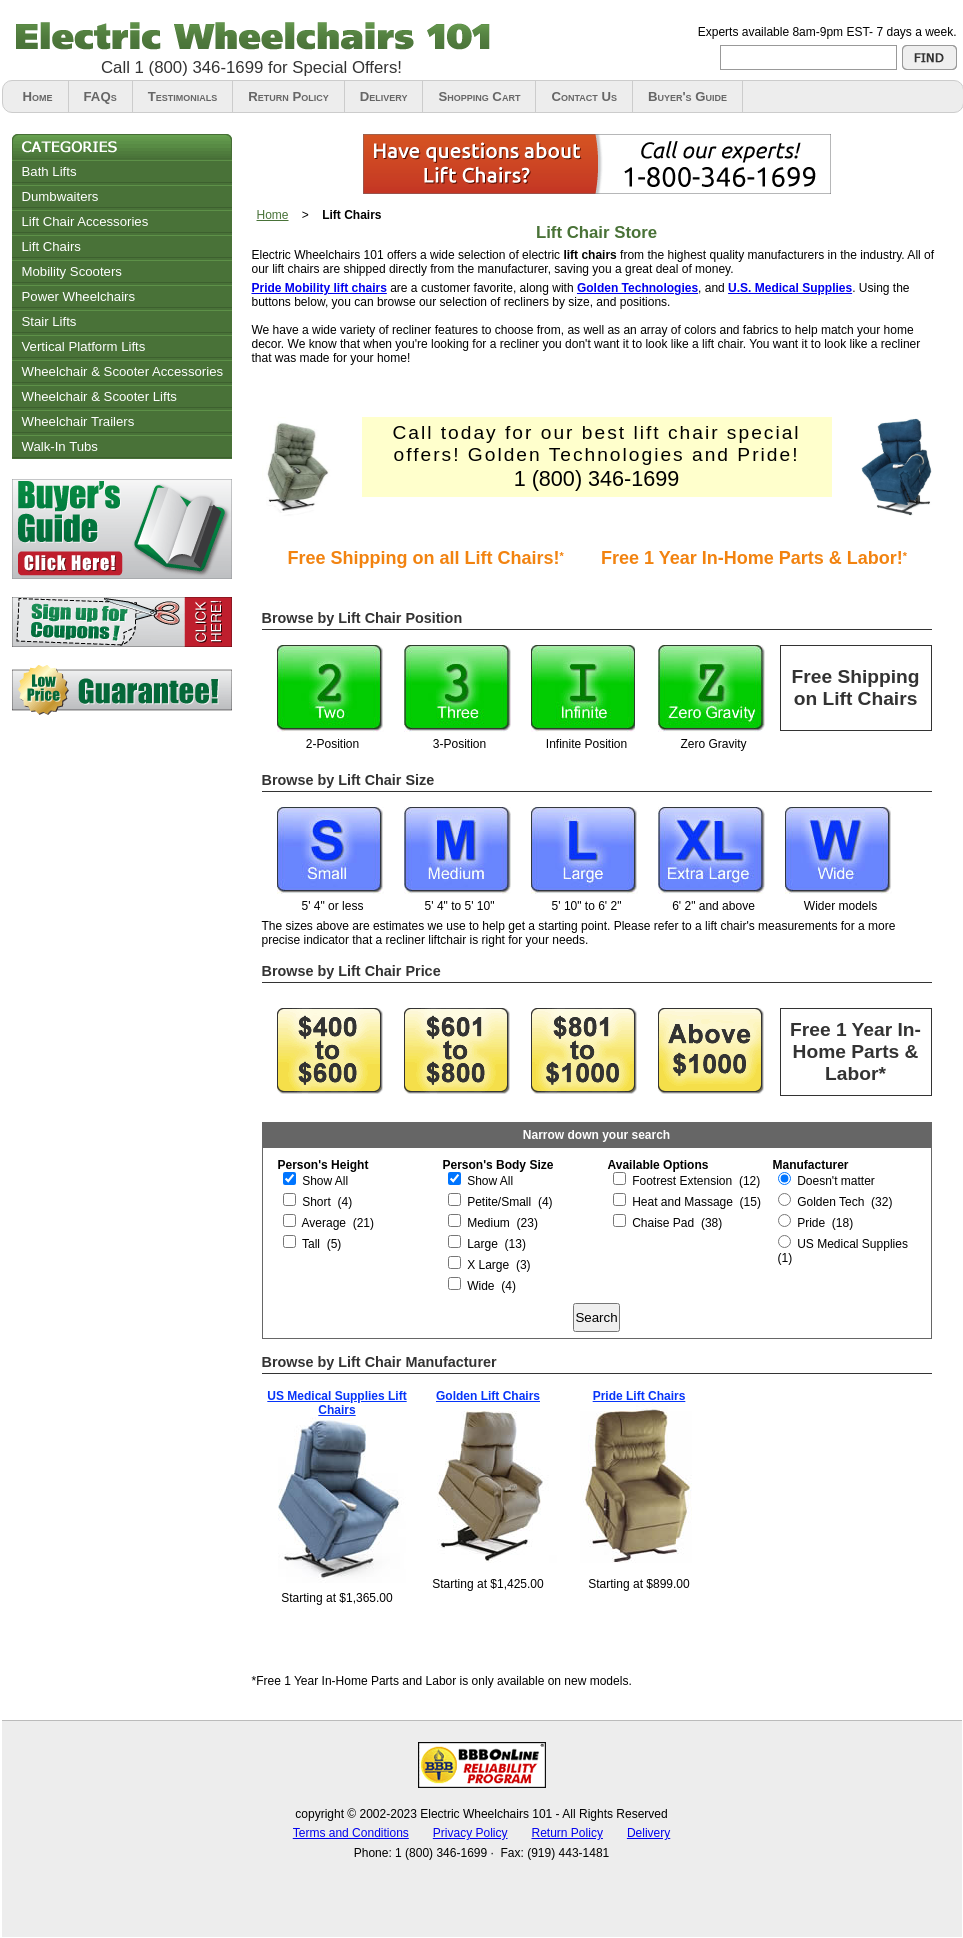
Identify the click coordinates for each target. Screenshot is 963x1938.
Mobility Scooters (72, 271)
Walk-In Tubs (60, 446)
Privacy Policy (470, 1833)
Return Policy (288, 96)
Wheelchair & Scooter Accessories (123, 371)
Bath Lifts (49, 171)
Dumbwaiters (60, 196)
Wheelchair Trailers (78, 421)
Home (38, 96)
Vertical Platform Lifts (84, 346)
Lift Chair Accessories (85, 221)
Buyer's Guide (687, 96)
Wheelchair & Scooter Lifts (99, 396)
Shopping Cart (479, 96)
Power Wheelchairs (79, 296)
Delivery (384, 96)
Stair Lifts (49, 321)
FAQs (100, 96)
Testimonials (183, 96)
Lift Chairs (51, 246)
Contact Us (584, 96)
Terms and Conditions (351, 1833)
